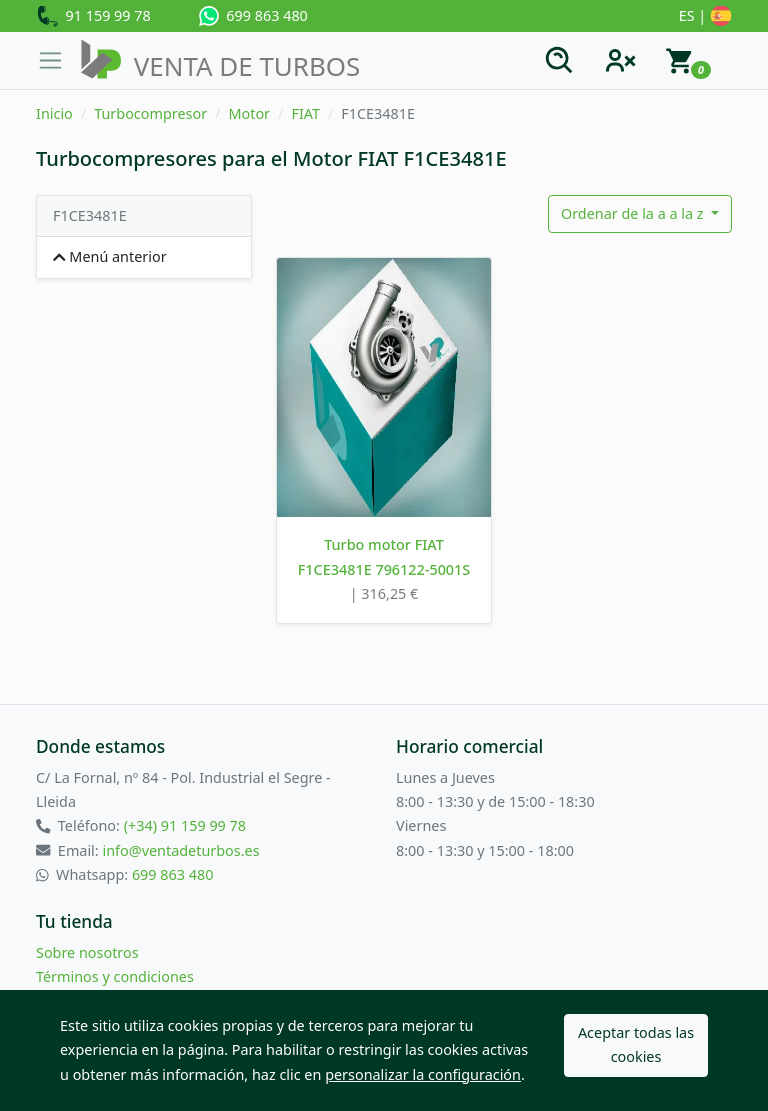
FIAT (305, 113)
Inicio (54, 113)
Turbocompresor (150, 113)
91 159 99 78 (93, 17)
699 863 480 (253, 16)
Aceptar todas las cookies (636, 1044)
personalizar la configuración (423, 1074)
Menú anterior (110, 256)
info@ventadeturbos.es (180, 850)
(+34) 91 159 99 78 (185, 825)
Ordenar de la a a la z (634, 213)
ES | (705, 17)
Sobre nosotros (87, 952)
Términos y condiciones (115, 976)
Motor (249, 113)
